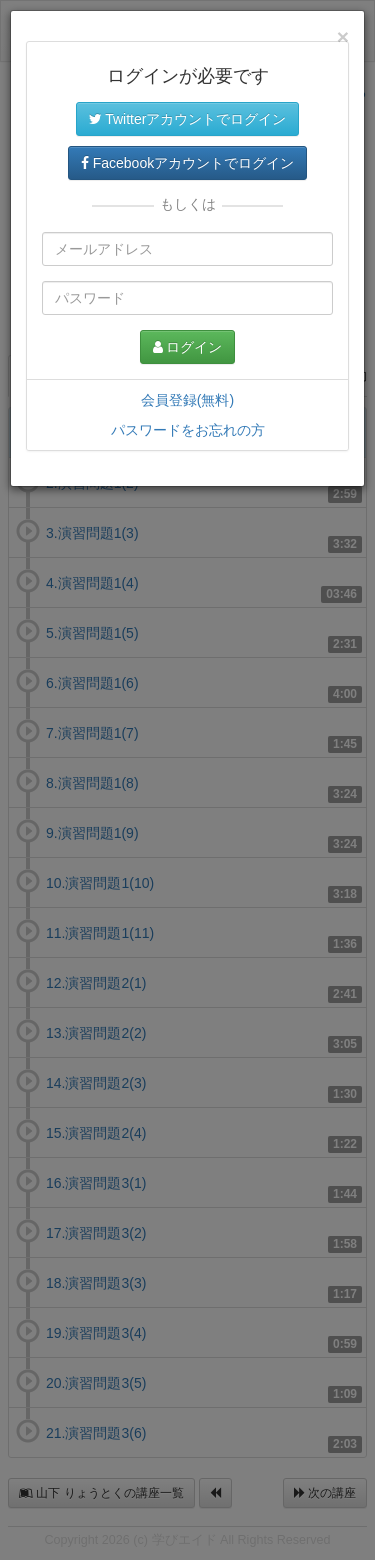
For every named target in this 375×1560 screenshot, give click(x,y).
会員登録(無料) (187, 400)
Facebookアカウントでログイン (187, 163)
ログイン (188, 347)
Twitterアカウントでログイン (188, 119)
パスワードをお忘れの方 (188, 430)
